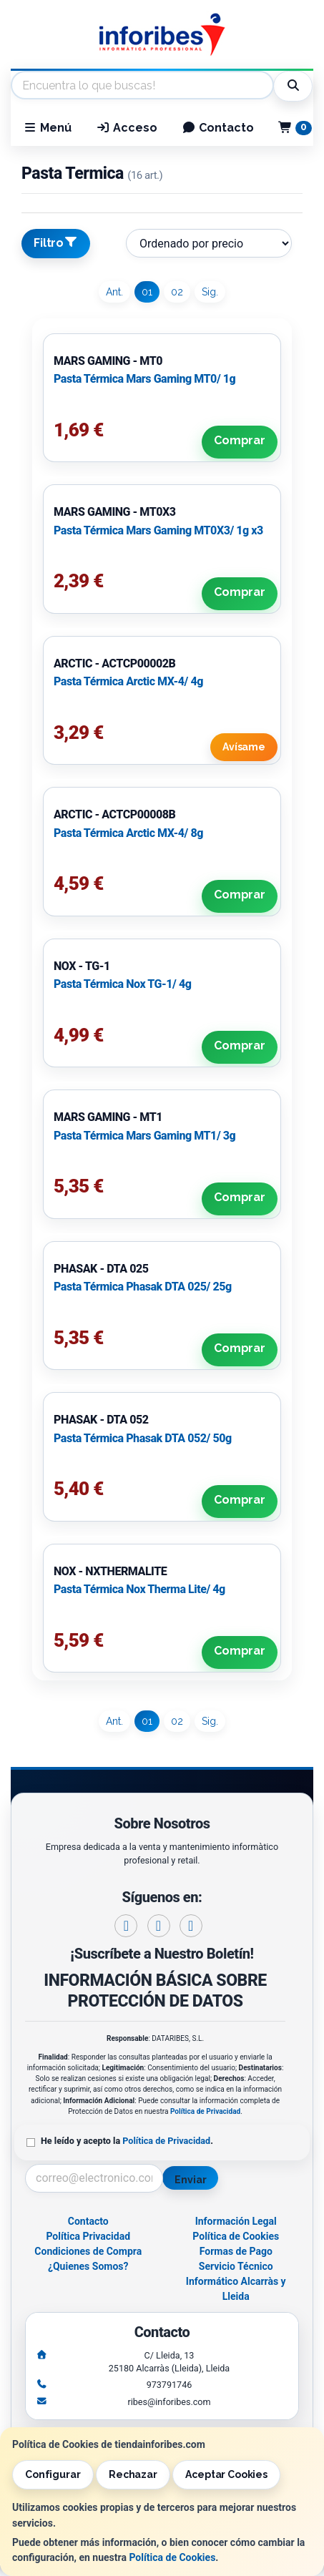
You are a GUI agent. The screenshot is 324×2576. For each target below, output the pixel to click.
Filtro (56, 242)
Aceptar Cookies (226, 2474)
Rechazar (133, 2474)
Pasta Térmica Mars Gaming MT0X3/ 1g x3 (158, 530)
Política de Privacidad (205, 2111)
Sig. (210, 292)
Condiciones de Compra (88, 2251)
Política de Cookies (172, 2557)
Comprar (239, 440)
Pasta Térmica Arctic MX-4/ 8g (128, 833)
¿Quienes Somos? (88, 2266)
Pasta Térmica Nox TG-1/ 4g (122, 984)
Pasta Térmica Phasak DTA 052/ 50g (143, 1438)
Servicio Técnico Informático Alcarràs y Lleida (236, 2281)
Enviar (190, 2179)
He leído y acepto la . (127, 2140)
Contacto (218, 127)
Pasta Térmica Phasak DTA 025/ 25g (143, 1286)
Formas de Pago (236, 2251)
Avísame (243, 747)
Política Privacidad (88, 2236)
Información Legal (236, 2221)
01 (147, 292)
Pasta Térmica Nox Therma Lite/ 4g (139, 1589)
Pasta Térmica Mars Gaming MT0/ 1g (144, 379)
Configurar (53, 2474)
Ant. (114, 292)
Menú (47, 127)
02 (177, 292)
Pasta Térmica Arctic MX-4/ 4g (128, 681)
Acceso (126, 127)
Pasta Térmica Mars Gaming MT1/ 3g (144, 1135)
